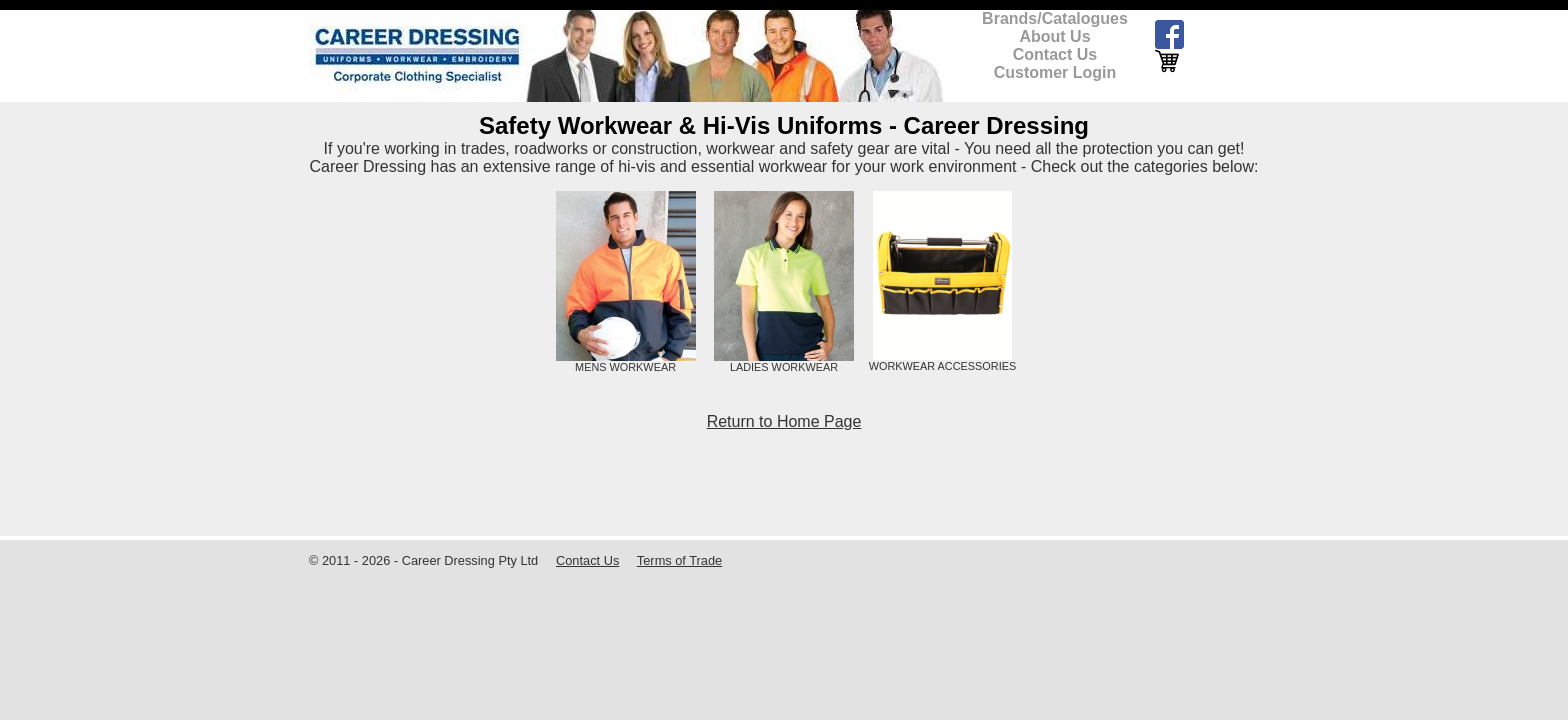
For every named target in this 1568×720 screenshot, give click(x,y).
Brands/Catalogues (1055, 18)
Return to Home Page (784, 421)
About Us (1054, 36)
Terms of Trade (679, 560)
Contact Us (1055, 54)
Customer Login (1055, 72)
